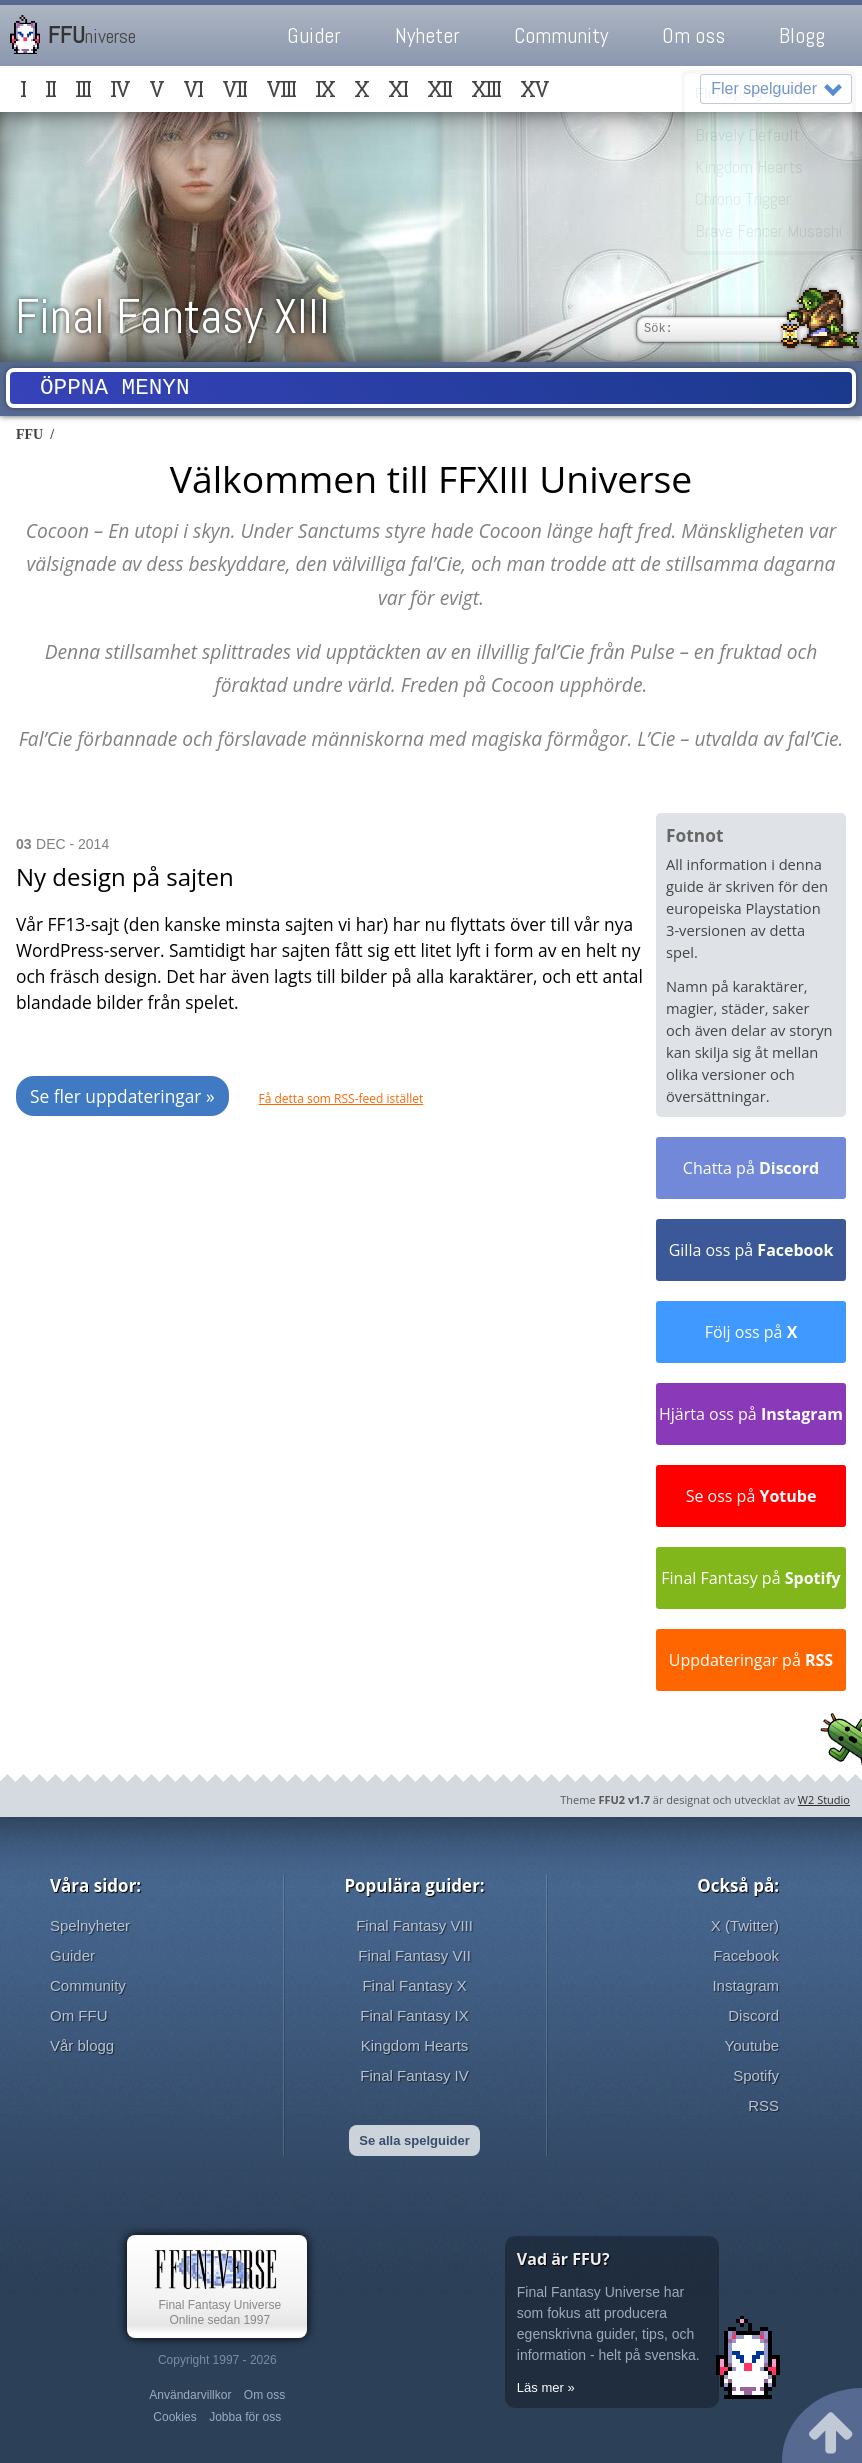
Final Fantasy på (750, 1578)
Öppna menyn (115, 390)
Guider (314, 35)
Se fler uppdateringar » (122, 1096)
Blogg (802, 35)
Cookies (174, 2417)
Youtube (752, 2045)
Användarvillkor (190, 2395)
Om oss (693, 35)
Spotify (756, 2075)
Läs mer (540, 2387)
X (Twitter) (745, 1925)
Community (561, 35)
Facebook (746, 1955)
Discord (753, 2015)
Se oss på (751, 1496)
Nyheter (427, 35)
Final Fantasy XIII (172, 316)
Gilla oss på (751, 1250)
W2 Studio (824, 1799)
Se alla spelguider (414, 2140)
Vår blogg (82, 2045)
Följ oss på (751, 1332)
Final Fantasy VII (414, 1955)
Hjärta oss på (751, 1414)
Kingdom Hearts (415, 2045)
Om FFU (79, 2015)
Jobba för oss (245, 2417)
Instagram (745, 1985)
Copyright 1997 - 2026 (217, 2360)
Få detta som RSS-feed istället (341, 1098)
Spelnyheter (90, 1925)
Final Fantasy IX (414, 2015)
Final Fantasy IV (414, 2075)
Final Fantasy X (414, 1985)
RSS (763, 2105)
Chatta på (751, 1168)
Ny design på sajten (125, 876)
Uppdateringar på (751, 1660)
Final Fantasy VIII (414, 1925)
